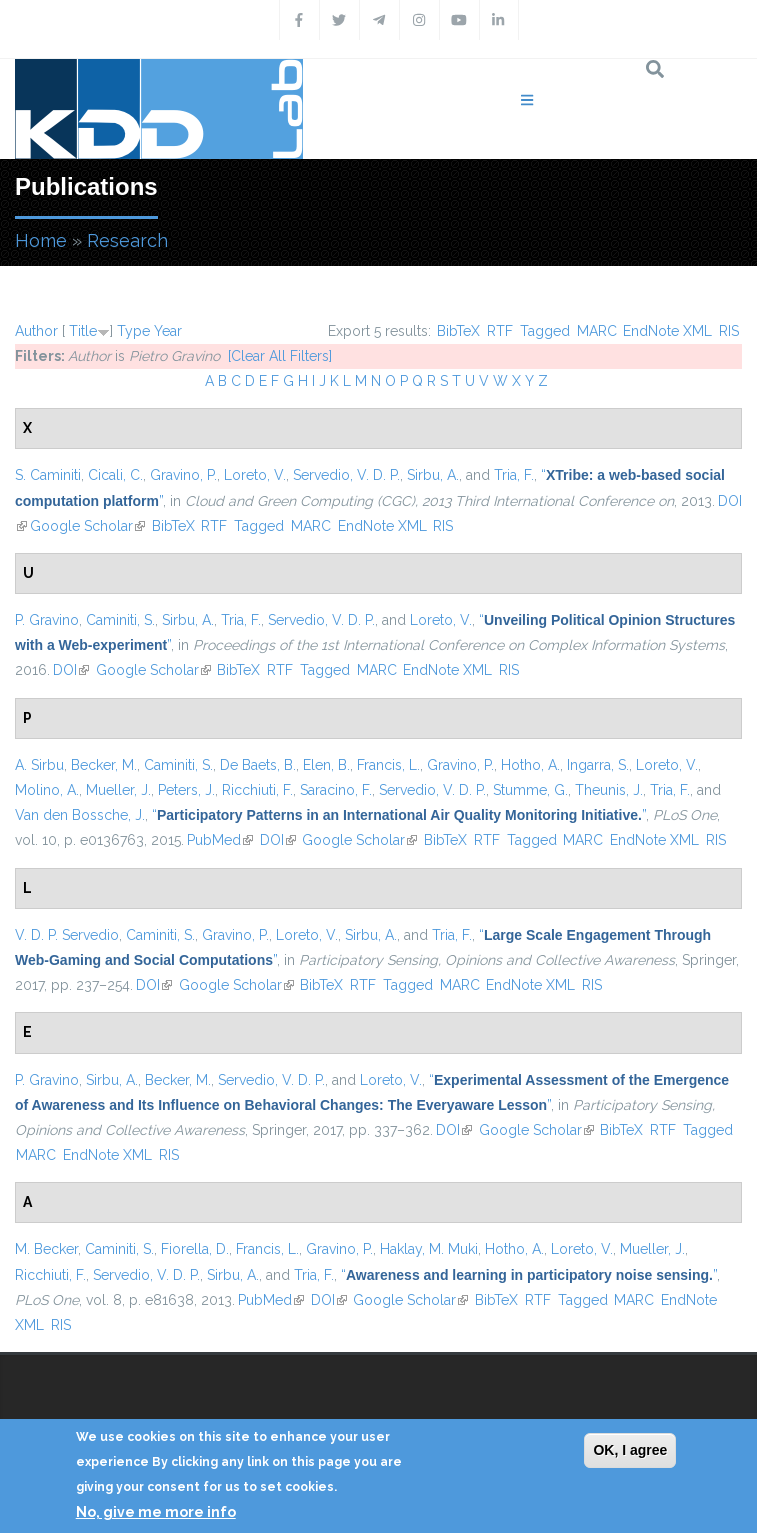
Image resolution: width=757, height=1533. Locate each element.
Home (41, 240)
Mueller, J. (118, 790)
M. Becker (46, 1249)
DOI (71, 670)
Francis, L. (388, 765)
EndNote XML (667, 331)
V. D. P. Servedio (67, 935)
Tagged (545, 331)
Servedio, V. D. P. (346, 475)
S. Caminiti (48, 475)
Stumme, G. (530, 790)
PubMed (220, 840)
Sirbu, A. (433, 475)
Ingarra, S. (598, 765)
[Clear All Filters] (280, 356)
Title (83, 331)
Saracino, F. (336, 790)
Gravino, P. (183, 475)
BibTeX (458, 331)
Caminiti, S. (120, 620)
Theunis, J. (609, 790)
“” (399, 815)
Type (133, 331)
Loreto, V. (255, 475)
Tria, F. (514, 475)
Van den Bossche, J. (80, 815)
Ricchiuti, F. (257, 790)
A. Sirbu (39, 765)
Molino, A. (47, 790)
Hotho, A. (530, 765)
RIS (729, 331)
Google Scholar (87, 526)
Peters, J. (186, 790)
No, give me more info (156, 1512)
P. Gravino (47, 620)
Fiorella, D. (195, 1249)
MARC (597, 331)
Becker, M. (104, 765)
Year (168, 331)
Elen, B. (326, 765)
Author (36, 331)
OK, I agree (630, 1450)
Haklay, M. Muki (429, 1249)
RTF (500, 331)
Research (127, 240)
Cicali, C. (115, 475)
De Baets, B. (258, 765)
